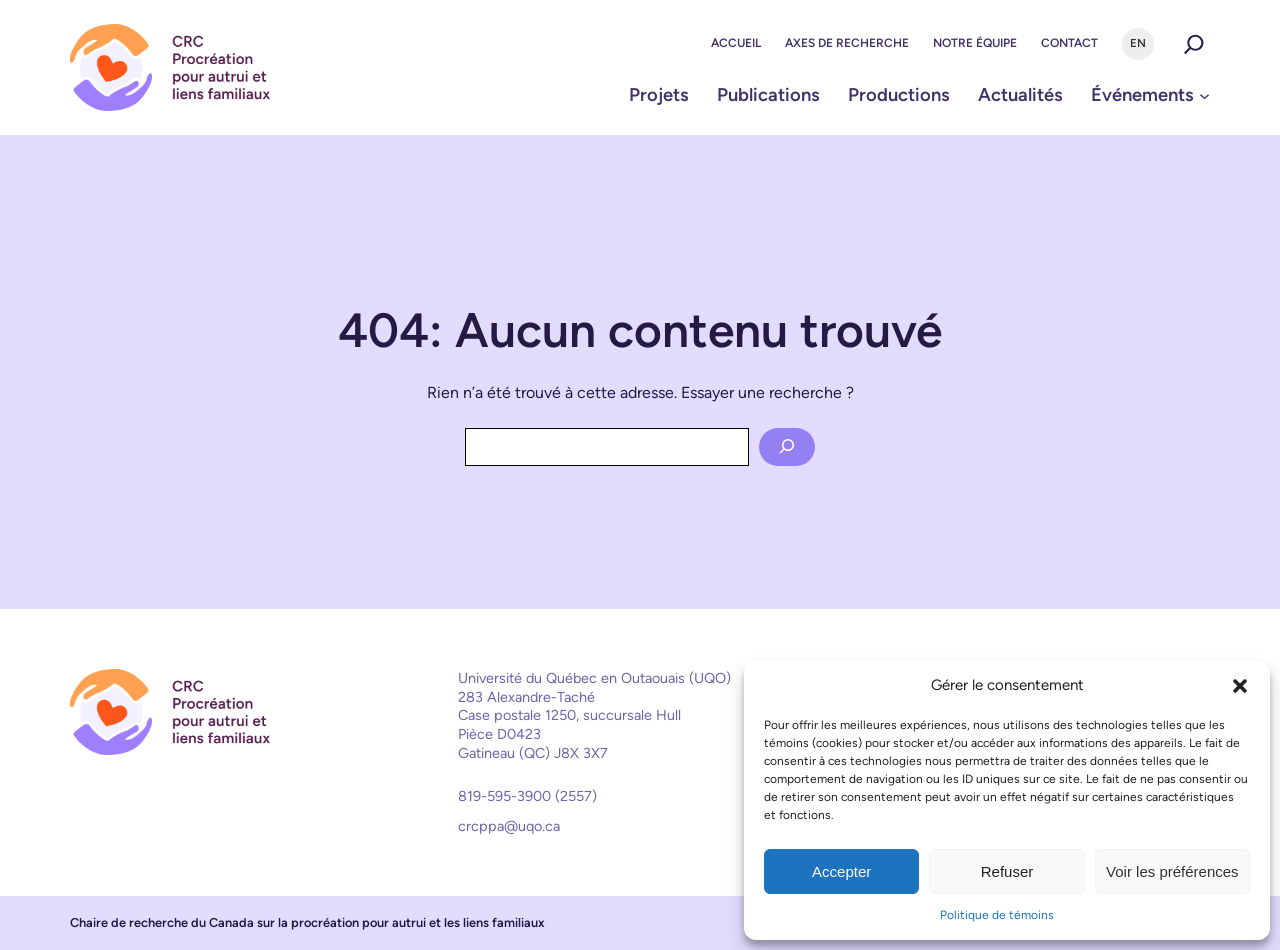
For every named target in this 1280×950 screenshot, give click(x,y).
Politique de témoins (997, 915)
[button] (1240, 686)
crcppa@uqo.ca (509, 826)
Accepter (841, 871)
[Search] (787, 447)
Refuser (1007, 871)
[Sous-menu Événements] (1204, 95)
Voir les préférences (1172, 871)
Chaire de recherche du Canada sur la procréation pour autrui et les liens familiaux (307, 922)
